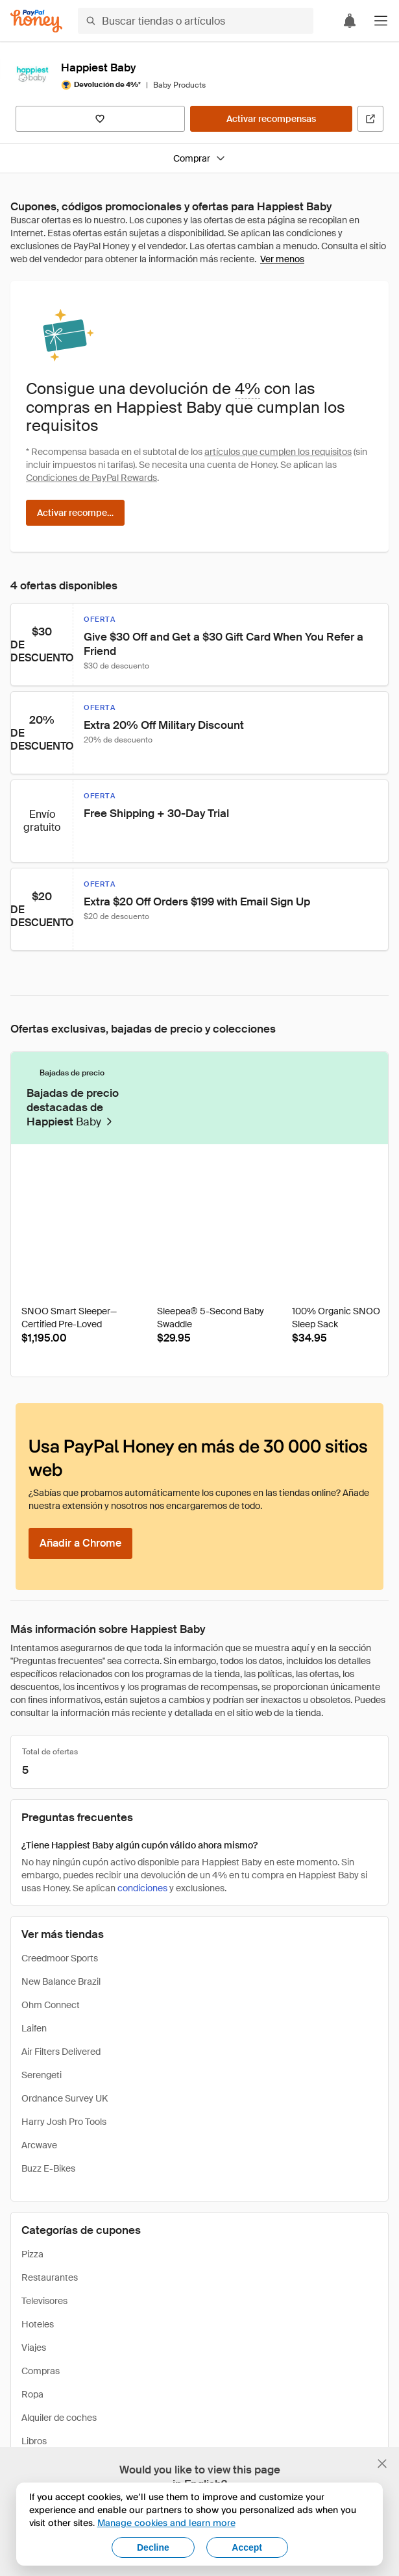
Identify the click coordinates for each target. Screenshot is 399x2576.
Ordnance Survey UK (64, 2098)
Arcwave (39, 2145)
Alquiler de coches (59, 2417)
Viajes (33, 2347)
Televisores (44, 2301)
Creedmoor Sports (59, 1958)
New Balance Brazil (61, 1981)
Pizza (32, 2254)
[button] (381, 21)
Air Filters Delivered (61, 2051)
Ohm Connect (50, 2005)
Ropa (32, 2394)
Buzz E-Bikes (48, 2168)
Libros (34, 2441)
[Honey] (36, 21)
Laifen (34, 2028)
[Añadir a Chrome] (80, 1543)
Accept (247, 2547)
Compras (40, 2371)
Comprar (199, 158)
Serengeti (41, 2075)
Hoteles (37, 2324)
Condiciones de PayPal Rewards (91, 478)
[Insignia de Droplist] (131, 1175)
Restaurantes (49, 2277)
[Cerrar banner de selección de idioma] (382, 2463)
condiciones (142, 1888)
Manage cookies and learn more (166, 2522)
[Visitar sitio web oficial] (370, 119)
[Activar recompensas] (271, 119)
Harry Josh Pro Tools (63, 2122)
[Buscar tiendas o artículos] (195, 21)
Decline (153, 2547)
